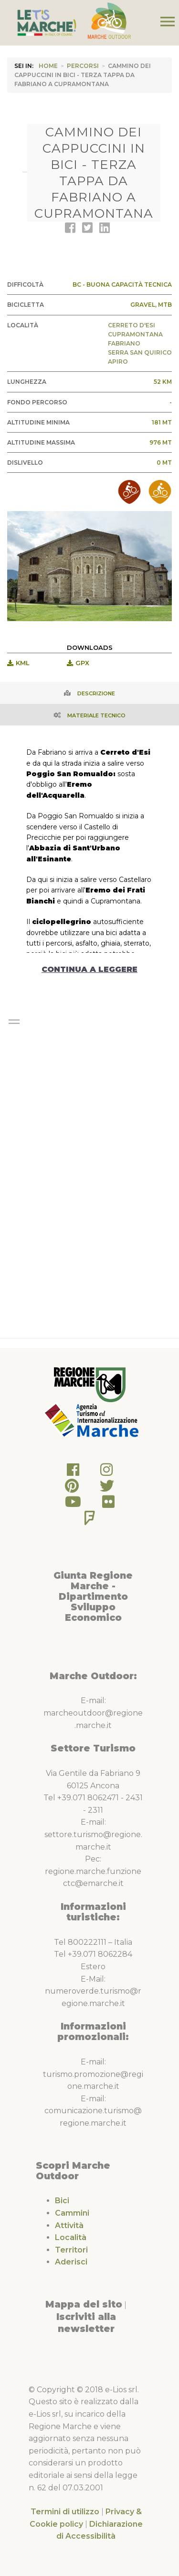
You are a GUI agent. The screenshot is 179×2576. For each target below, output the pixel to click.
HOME (48, 65)
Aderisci (71, 2261)
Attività (69, 2225)
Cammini (72, 2213)
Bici (62, 2200)
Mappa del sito (83, 2304)
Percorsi (83, 65)
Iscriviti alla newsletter (86, 2323)
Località (70, 2237)
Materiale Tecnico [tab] (96, 715)
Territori (71, 2249)
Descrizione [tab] (96, 693)
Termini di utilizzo (65, 2511)
